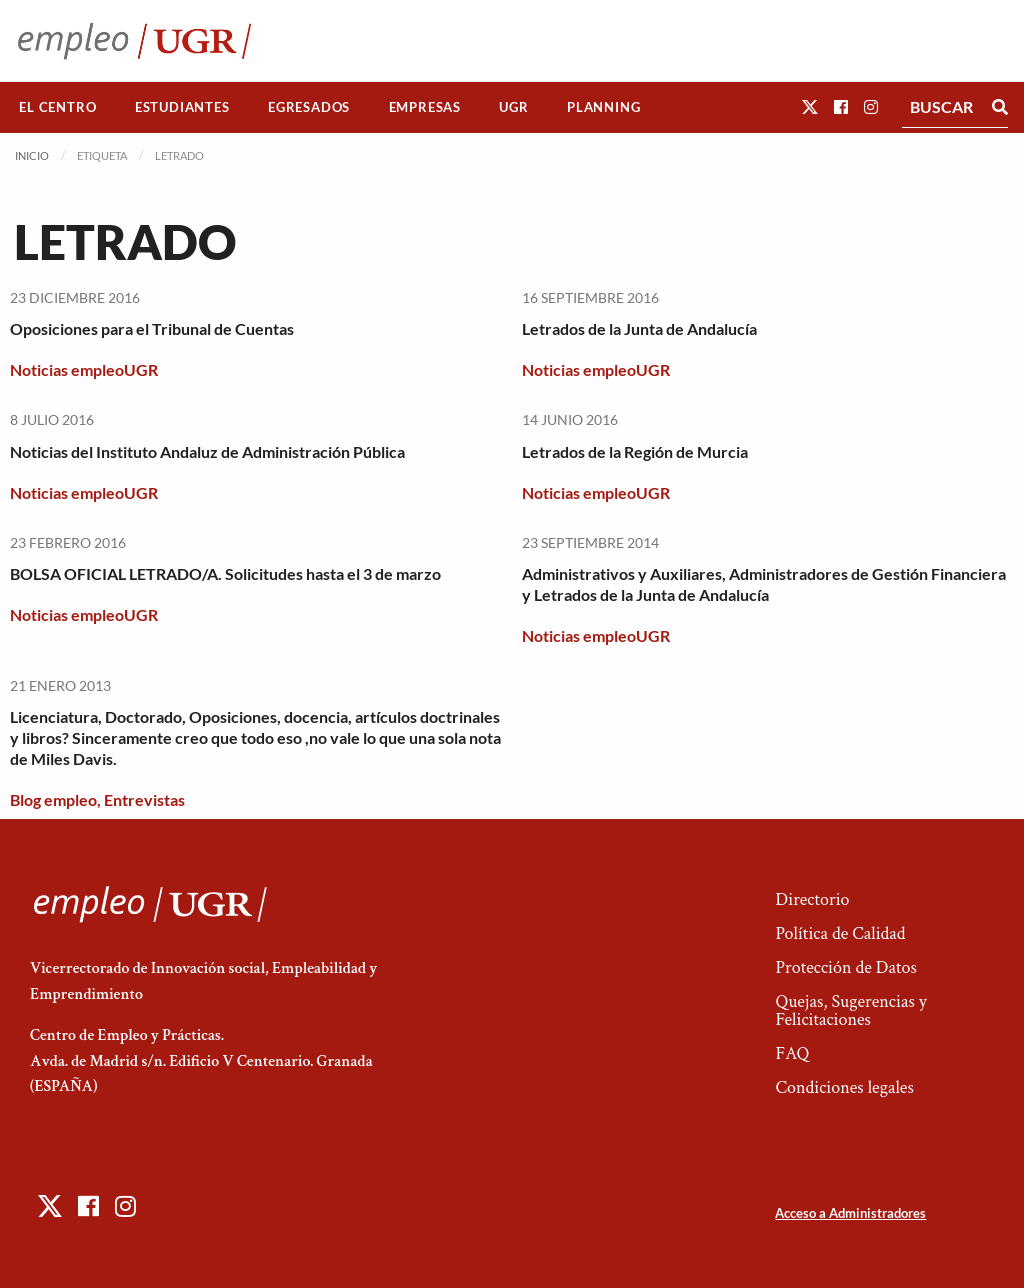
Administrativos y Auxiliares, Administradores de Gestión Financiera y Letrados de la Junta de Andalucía (764, 584)
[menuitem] (58, 107)
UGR (513, 107)
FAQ (792, 1053)
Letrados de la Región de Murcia (635, 451)
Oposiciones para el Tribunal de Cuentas (152, 328)
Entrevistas (144, 799)
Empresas (425, 107)
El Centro (57, 107)
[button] (810, 106)
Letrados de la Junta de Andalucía (639, 328)
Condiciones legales (844, 1087)
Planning (603, 107)
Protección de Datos (845, 967)
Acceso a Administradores (850, 1213)
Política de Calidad (840, 933)
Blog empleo (53, 799)
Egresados (309, 107)
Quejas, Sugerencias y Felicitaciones (850, 1010)
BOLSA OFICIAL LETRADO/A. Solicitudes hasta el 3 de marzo (225, 573)
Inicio (32, 155)
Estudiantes (182, 107)
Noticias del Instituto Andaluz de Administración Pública (207, 451)
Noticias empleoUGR (84, 369)
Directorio (812, 899)
